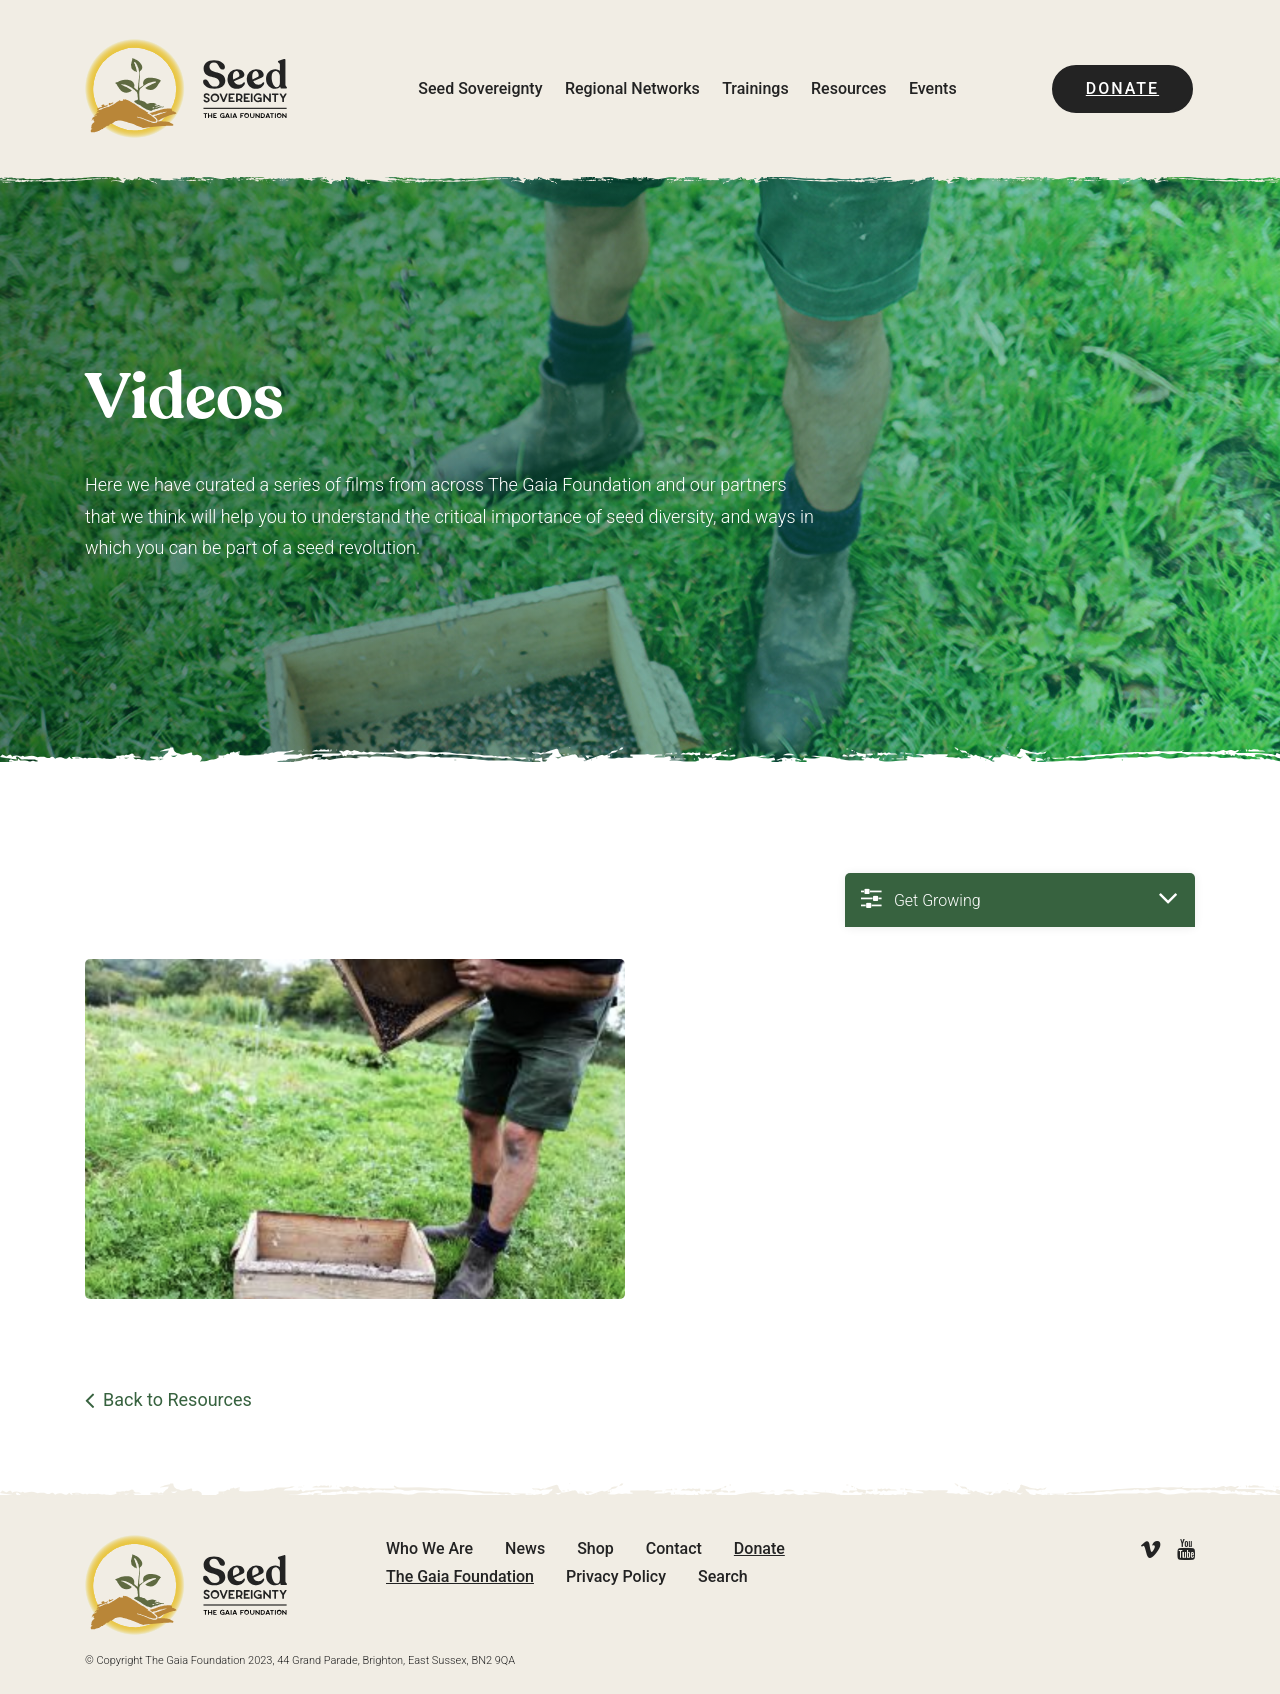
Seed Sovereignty (480, 88)
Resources (849, 88)
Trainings (755, 88)
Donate (1122, 88)
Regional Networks (632, 88)
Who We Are (429, 1548)
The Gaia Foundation (460, 1576)
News (525, 1548)
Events (933, 88)
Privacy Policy (616, 1576)
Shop (595, 1548)
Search (723, 1576)
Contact (674, 1548)
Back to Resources (177, 1400)
